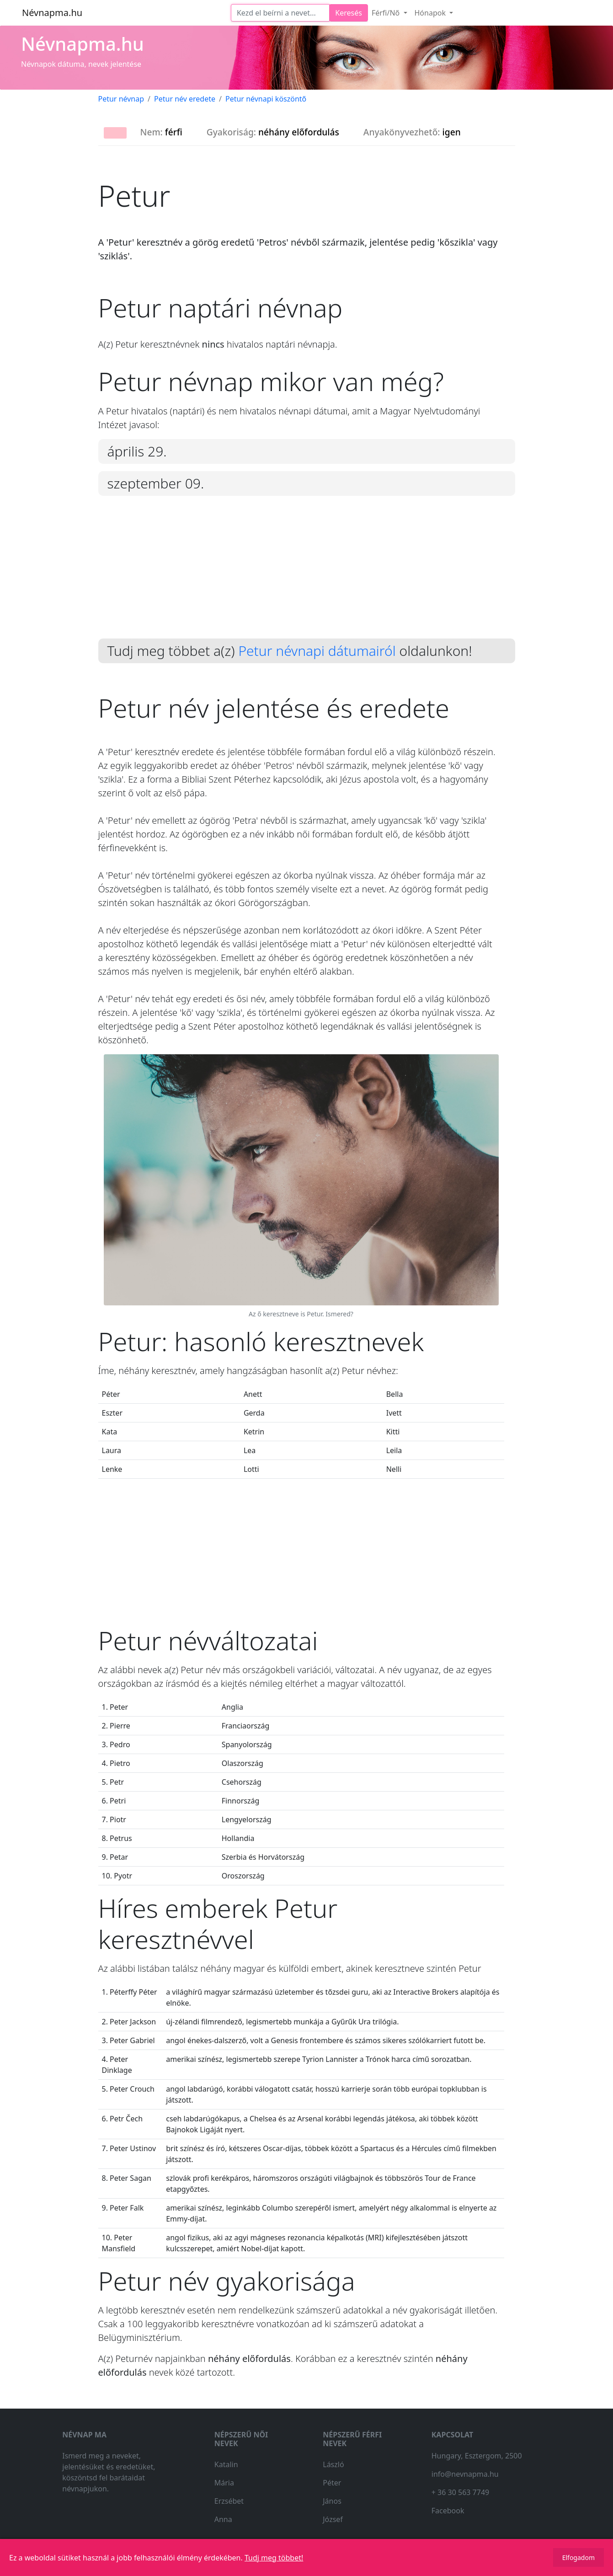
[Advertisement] (307, 574)
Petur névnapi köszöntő (265, 99)
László (333, 2464)
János (332, 2501)
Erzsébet (229, 2501)
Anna (223, 2519)
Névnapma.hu (52, 12)
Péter (332, 2483)
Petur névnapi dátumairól (316, 650)
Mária (224, 2483)
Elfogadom (578, 2557)
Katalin (226, 2464)
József (333, 2519)
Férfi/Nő (387, 13)
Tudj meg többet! (274, 2558)
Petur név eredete (184, 99)
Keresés (348, 13)
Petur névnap (121, 99)
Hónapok (431, 13)
